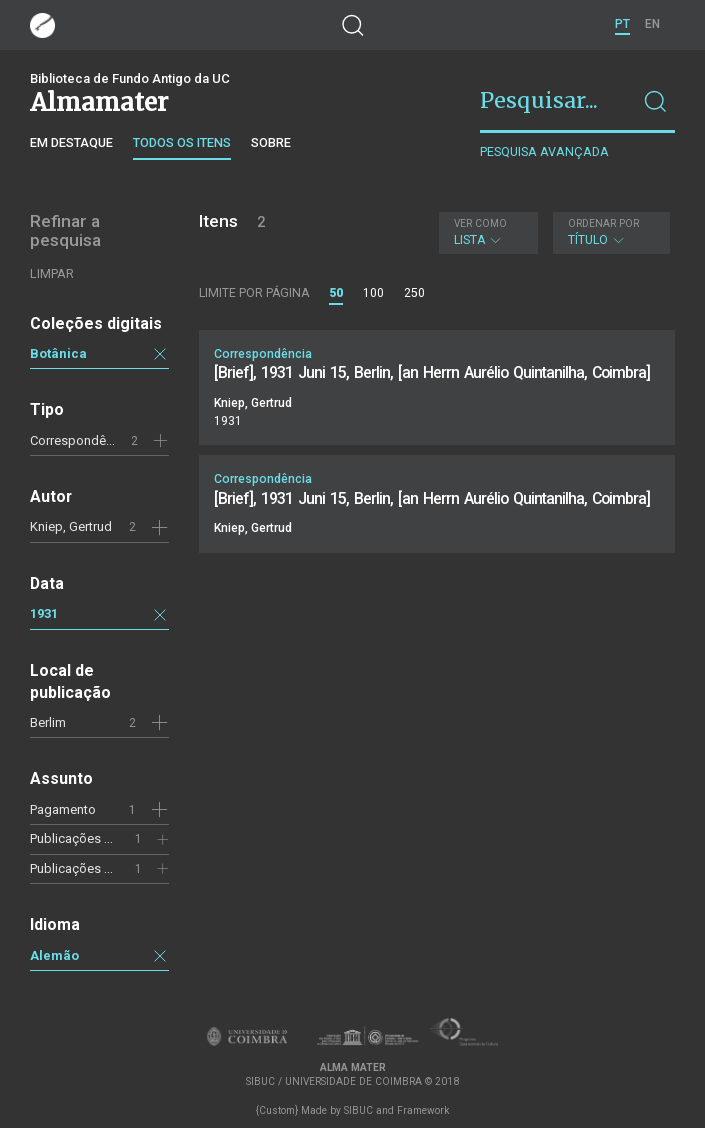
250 (414, 293)
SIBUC (358, 1110)
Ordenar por (603, 223)
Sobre (271, 142)
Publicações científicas (96, 868)
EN (652, 24)
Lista (486, 232)
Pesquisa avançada (544, 151)
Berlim (48, 722)
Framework (423, 1110)
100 (373, 293)
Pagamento (63, 809)
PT (622, 24)
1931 (44, 613)
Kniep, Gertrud (71, 526)
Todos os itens (182, 142)
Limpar (52, 273)
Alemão (54, 955)
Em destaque (71, 142)
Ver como (480, 223)
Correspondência (80, 440)
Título (609, 232)
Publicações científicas (96, 838)
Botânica (58, 353)
